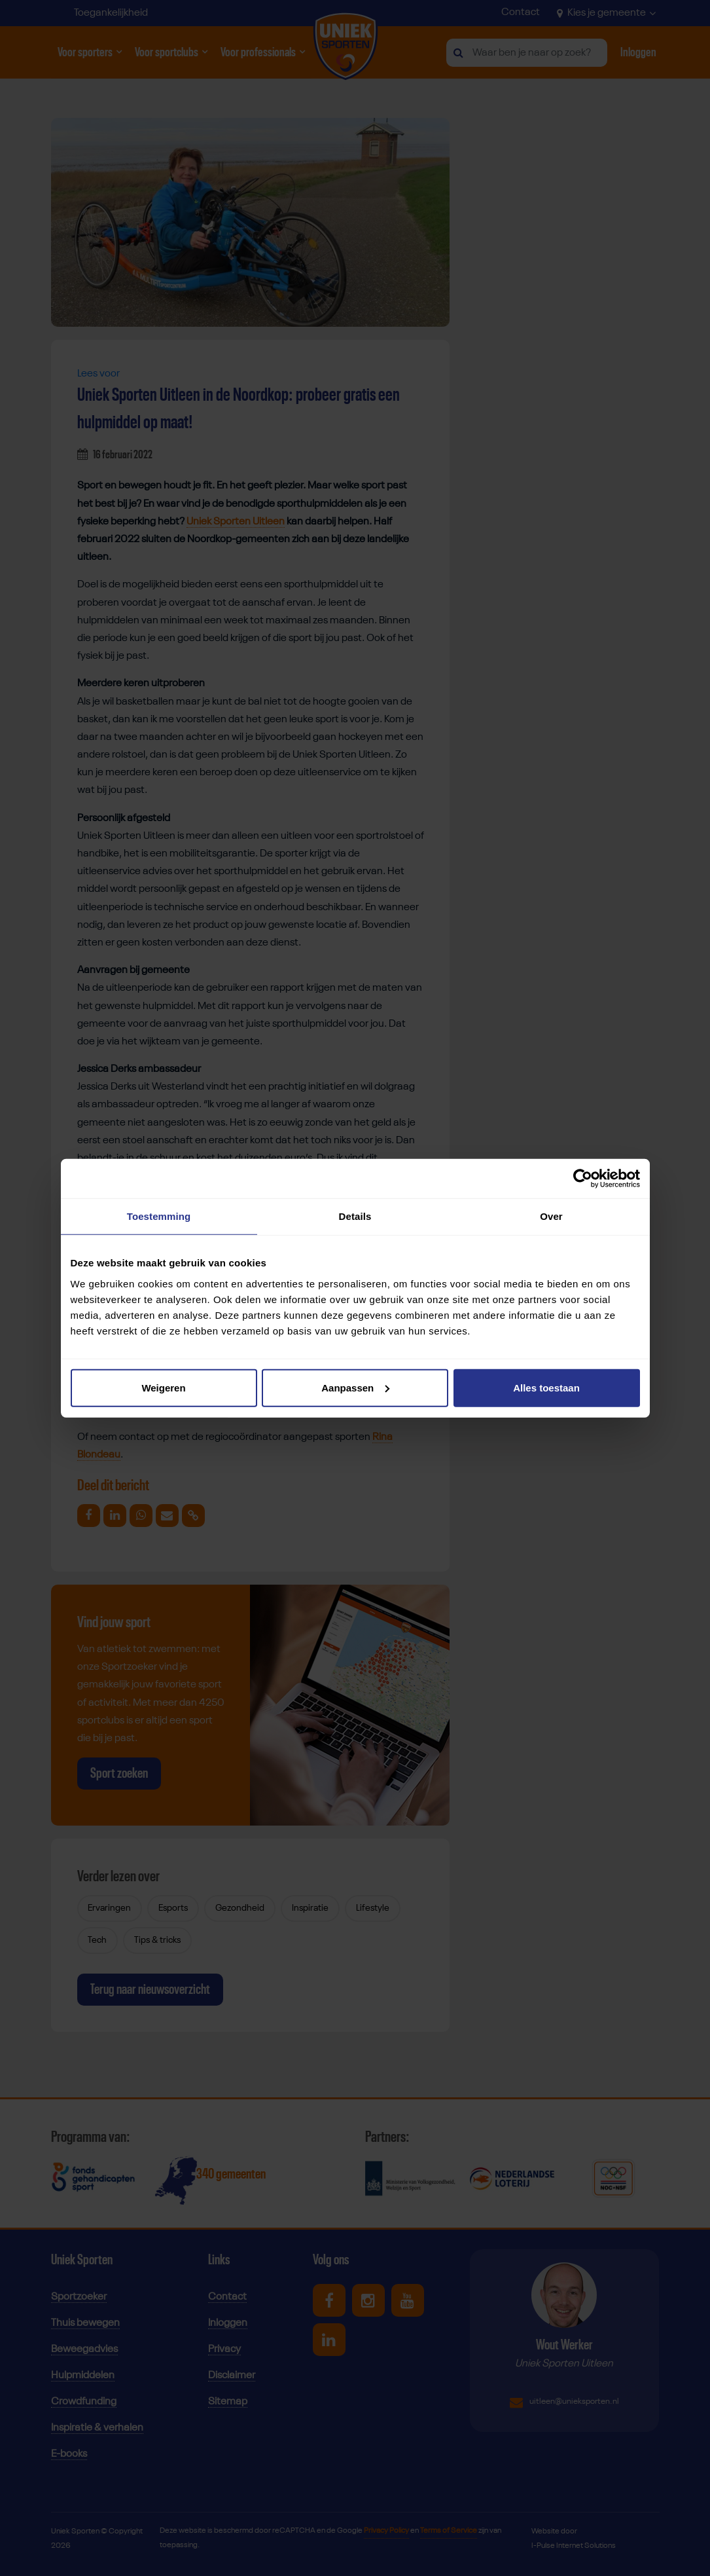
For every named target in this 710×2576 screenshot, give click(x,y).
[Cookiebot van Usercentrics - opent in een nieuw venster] (582, 1178)
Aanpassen (355, 1387)
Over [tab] (551, 1216)
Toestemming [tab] (159, 1216)
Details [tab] (355, 1216)
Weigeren (163, 1387)
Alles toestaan (546, 1387)
